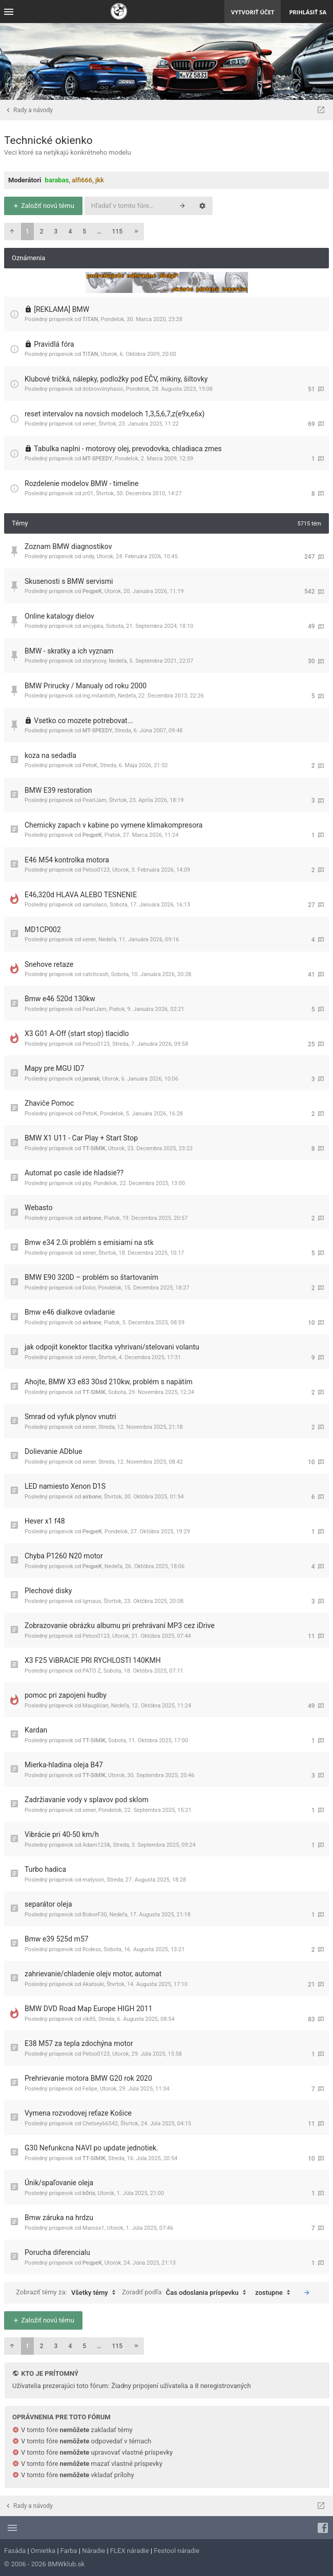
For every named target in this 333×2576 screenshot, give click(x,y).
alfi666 (82, 180)
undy (88, 556)
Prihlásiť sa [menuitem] (307, 12)
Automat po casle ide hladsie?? (74, 1173)
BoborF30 (94, 1914)
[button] (11, 231)
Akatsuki (93, 1984)
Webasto (39, 1207)
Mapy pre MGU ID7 (54, 1068)
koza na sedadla (50, 755)
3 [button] (56, 231)
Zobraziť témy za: (68, 2293)
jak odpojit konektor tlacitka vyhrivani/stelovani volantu (112, 1347)
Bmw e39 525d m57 (57, 1939)
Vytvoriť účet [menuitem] (252, 12)
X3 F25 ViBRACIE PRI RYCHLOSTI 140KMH (93, 1660)
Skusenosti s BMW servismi (69, 581)
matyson (93, 1879)
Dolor (89, 1287)
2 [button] (42, 231)
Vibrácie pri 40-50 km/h (62, 1834)
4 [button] (70, 231)
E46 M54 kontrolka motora (67, 860)
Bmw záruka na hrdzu (59, 2217)
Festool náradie (176, 2550)
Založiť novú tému (43, 205)
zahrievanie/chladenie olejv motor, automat (93, 1974)
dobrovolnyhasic (102, 389)
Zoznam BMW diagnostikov (68, 546)
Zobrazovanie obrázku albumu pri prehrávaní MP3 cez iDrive (120, 1625)
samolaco (94, 904)
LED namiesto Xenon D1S (65, 1486)
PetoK (89, 765)
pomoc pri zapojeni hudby (66, 1695)
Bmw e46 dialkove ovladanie (70, 1312)
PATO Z (91, 1670)
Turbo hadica (45, 1869)
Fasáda (15, 2550)
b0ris (88, 2193)
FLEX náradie (129, 2550)
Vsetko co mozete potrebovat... (83, 720)
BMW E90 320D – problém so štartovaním (91, 1277)
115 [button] (117, 231)
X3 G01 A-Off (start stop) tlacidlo (77, 1033)
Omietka (43, 2550)
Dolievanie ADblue (53, 1451)
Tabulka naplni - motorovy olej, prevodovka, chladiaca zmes (128, 449)
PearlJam (94, 800)
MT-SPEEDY (97, 458)
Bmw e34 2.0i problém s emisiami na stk (89, 1242)
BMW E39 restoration (58, 790)
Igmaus (91, 1601)
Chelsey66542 (100, 2123)
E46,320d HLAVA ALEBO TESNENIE (81, 895)
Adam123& (96, 1845)
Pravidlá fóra (54, 344)
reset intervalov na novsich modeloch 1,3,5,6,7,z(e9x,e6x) (114, 414)
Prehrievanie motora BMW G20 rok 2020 (88, 2078)
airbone (91, 1218)
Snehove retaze (49, 964)
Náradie (93, 2550)
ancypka (92, 626)
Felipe (89, 2088)
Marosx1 (93, 2228)
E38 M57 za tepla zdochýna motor (79, 2043)
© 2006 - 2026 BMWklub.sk (44, 2564)
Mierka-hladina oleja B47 (64, 1765)
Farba (68, 2550)
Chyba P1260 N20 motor (64, 1556)
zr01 (88, 493)
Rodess (91, 1949)
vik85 (89, 2019)
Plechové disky (48, 1591)
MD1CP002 (43, 929)
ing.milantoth (98, 695)
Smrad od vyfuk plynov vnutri (70, 1416)
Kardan (36, 1730)
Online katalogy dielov (59, 616)
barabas (57, 180)
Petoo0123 (96, 870)
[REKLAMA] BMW (61, 309)
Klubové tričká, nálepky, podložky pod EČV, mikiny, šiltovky (116, 379)
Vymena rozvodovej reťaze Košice (78, 2113)
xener (89, 423)
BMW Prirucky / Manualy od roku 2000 (86, 686)
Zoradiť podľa (186, 2293)
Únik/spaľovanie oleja (59, 2183)
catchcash (95, 974)
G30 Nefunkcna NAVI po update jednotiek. (91, 2148)
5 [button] (84, 231)
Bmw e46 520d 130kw (60, 999)
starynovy (94, 661)
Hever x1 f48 (45, 1521)
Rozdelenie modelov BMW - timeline (81, 483)
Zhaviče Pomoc (49, 1103)
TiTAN (90, 319)
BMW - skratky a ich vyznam (69, 651)
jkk (99, 180)
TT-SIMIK (94, 1148)
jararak (91, 1078)
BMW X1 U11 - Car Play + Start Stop (81, 1138)
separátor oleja (48, 1904)
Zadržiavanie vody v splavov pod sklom (87, 1800)
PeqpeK (92, 591)
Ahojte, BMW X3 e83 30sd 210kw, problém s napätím (109, 1382)
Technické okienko (48, 140)
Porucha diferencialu (57, 2252)
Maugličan (95, 1705)
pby (86, 1183)
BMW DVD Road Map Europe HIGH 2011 (88, 2008)
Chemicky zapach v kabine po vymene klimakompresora (113, 825)
